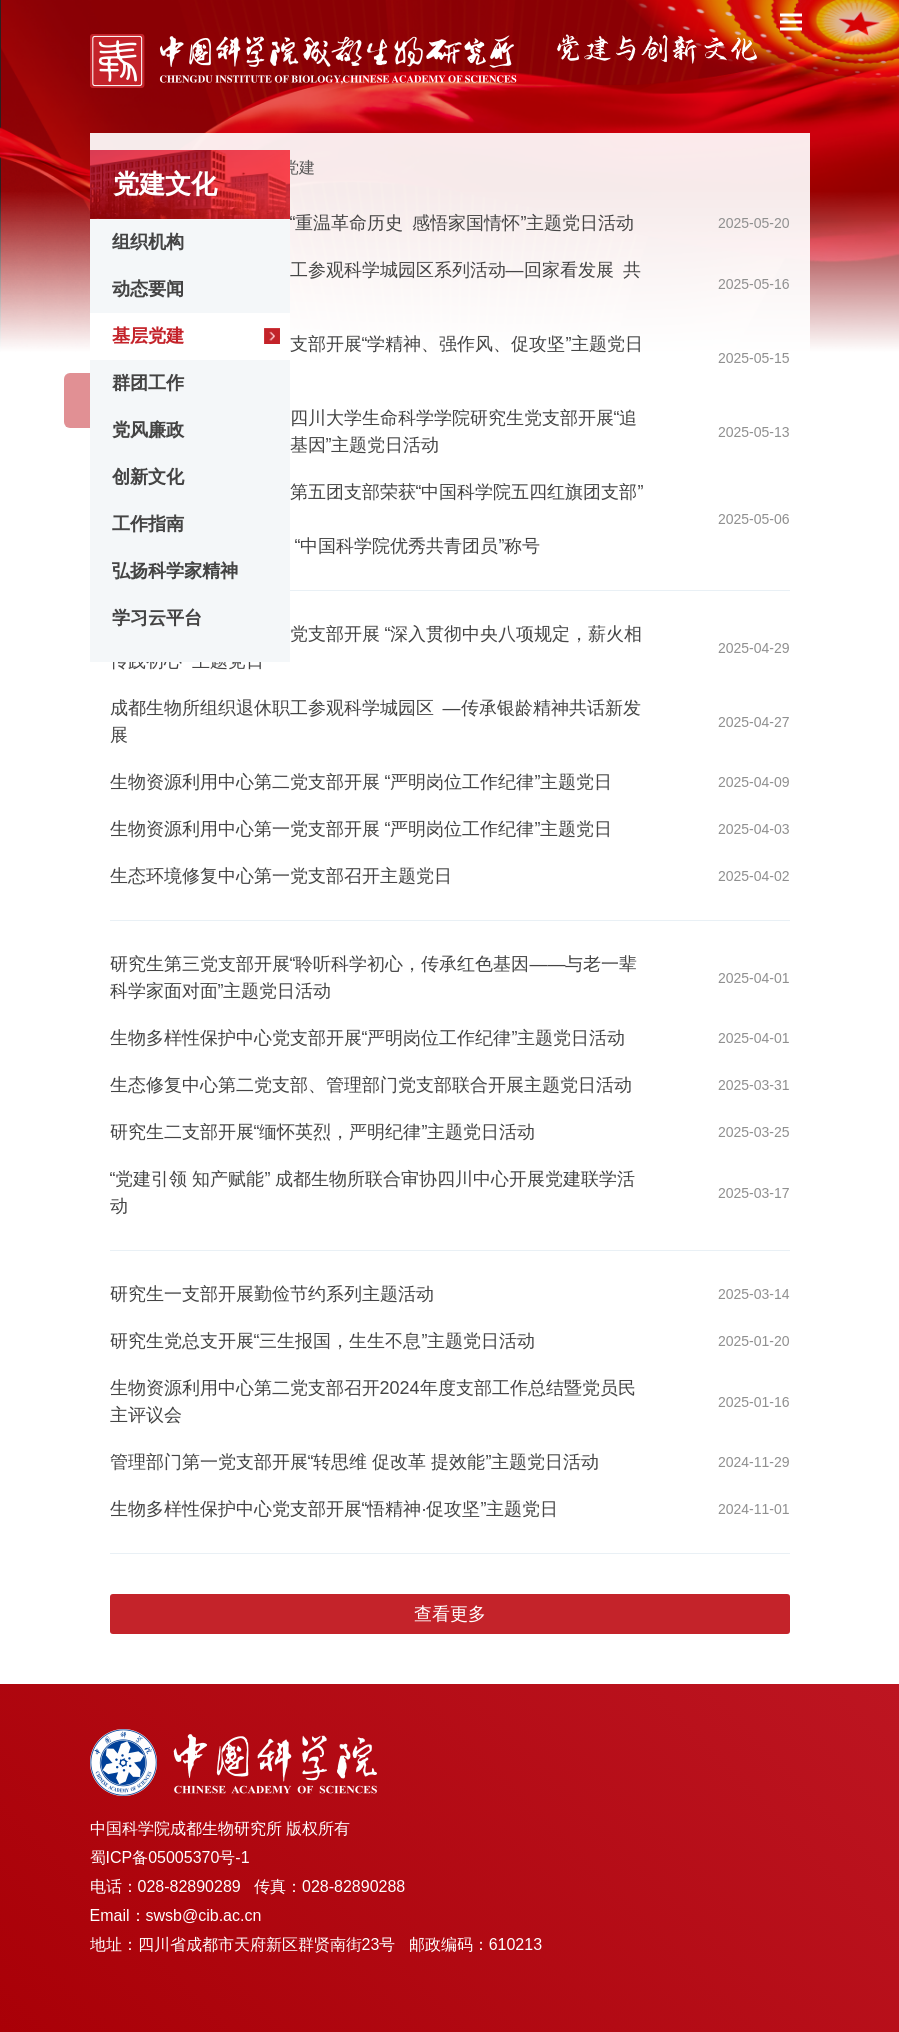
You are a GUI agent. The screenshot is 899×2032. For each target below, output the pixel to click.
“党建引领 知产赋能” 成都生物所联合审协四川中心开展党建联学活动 (373, 1192)
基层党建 (148, 336)
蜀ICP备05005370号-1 (170, 1857)
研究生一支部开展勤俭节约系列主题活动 (272, 1294)
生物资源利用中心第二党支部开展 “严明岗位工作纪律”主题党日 (361, 782)
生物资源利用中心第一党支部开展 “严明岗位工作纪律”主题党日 (361, 829)
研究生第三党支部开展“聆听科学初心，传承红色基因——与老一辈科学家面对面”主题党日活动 (374, 977)
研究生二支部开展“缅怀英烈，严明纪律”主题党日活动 (323, 1132)
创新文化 (148, 477)
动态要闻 (148, 289)
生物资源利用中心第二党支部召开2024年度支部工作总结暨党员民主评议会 (373, 1401)
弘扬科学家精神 (175, 571)
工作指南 (148, 524)
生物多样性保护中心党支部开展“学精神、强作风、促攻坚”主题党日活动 (377, 357)
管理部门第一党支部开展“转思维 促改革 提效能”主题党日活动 (355, 1462)
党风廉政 (148, 430)
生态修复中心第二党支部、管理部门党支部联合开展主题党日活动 (371, 1085)
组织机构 (148, 242)
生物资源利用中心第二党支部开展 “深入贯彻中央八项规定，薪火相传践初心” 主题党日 (376, 647)
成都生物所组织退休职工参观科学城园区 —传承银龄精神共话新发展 (375, 721)
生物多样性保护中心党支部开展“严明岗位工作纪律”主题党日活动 (368, 1038)
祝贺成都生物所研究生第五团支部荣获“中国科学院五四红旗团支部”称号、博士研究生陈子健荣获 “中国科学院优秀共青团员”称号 (377, 519)
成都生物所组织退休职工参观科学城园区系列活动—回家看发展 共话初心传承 (375, 283)
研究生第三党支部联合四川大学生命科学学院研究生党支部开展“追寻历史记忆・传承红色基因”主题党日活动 (374, 431)
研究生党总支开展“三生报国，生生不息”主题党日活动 (323, 1341)
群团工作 (148, 383)
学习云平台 (157, 618)
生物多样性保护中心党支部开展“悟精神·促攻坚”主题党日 (334, 1509)
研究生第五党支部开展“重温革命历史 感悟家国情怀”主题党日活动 (372, 223)
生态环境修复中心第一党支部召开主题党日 (281, 876)
